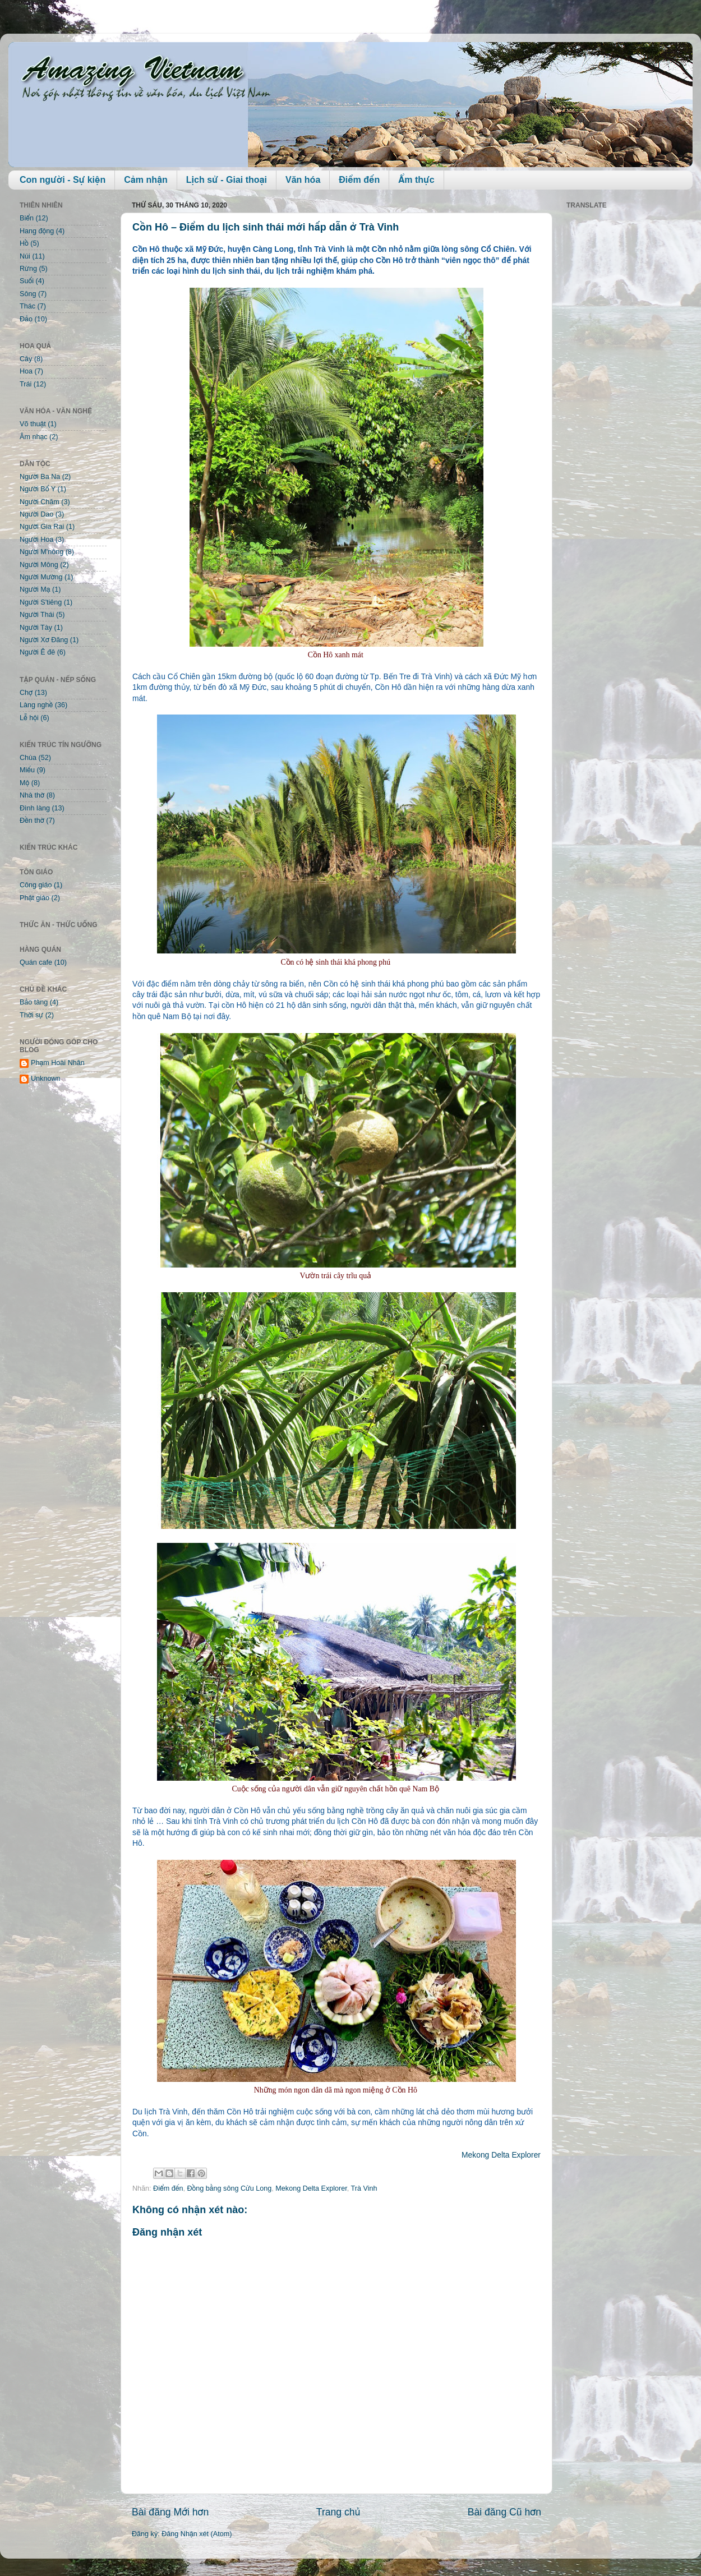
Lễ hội (29, 718)
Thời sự (31, 1015)
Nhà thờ (32, 795)
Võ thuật (33, 424)
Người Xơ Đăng (44, 640)
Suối (27, 281)
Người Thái (37, 615)
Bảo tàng (34, 1002)
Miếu (27, 770)
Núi (25, 256)
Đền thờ (32, 820)
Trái (25, 384)
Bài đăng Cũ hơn (504, 2512)
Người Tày (36, 628)
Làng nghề (36, 705)
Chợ (26, 693)
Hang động (37, 231)
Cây (26, 359)
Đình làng (35, 808)
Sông (28, 294)
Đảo (26, 319)
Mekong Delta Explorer (501, 2154)
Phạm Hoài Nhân (58, 1063)
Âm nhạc (34, 437)
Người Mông (39, 565)
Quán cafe (36, 962)
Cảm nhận (146, 180)
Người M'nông (41, 552)
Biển (27, 218)
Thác (27, 306)
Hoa (26, 371)
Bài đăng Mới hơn (170, 2512)
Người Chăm (39, 502)
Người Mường (41, 577)
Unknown (46, 1078)
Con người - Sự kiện (62, 180)
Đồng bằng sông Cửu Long (229, 2188)
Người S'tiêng (41, 602)
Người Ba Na (40, 477)
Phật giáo (34, 898)
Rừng (28, 269)
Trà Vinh (364, 2188)
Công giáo (36, 885)
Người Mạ (35, 589)
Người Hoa (36, 539)
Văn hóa (302, 180)
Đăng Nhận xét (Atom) (197, 2534)
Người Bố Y (38, 489)
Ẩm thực (416, 180)
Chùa (28, 758)
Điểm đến (359, 180)
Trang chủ (338, 2512)
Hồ (24, 243)
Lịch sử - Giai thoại (226, 180)
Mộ (24, 783)
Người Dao (36, 514)
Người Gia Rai (42, 527)
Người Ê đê (37, 652)
